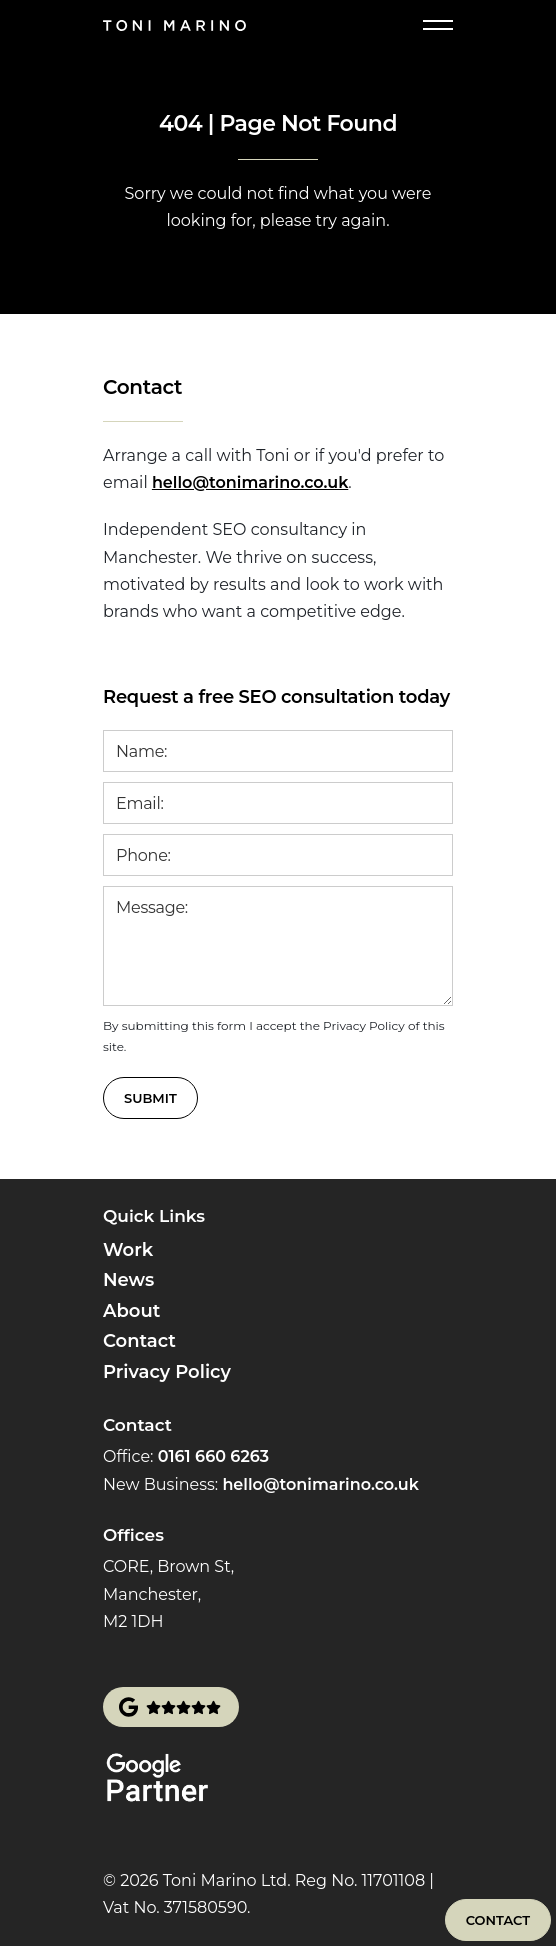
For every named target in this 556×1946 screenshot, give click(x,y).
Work (128, 1250)
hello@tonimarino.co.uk (250, 482)
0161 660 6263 (213, 1456)
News (128, 1280)
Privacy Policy (167, 1372)
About (131, 1311)
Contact (139, 1341)
